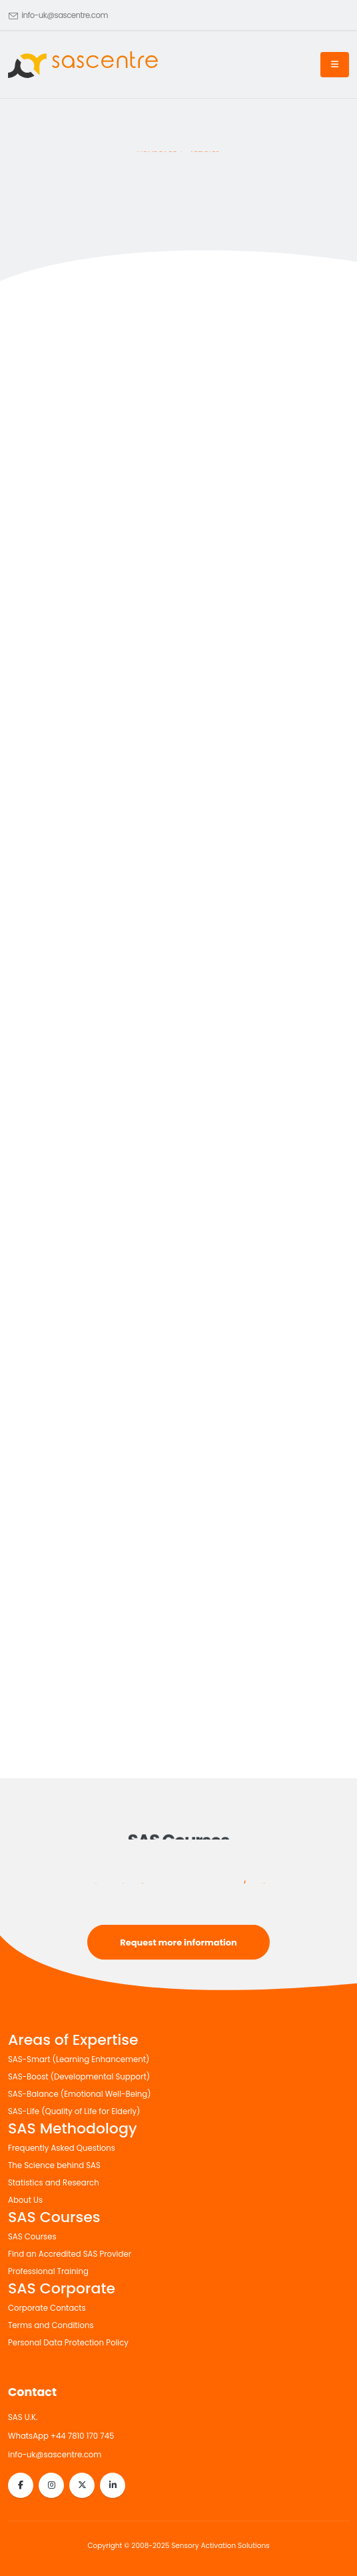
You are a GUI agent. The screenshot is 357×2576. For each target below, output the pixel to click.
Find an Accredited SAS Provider (69, 2254)
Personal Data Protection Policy (68, 2342)
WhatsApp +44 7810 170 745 (61, 2436)
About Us (25, 2200)
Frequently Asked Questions (61, 2148)
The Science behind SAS (54, 2165)
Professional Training (48, 2271)
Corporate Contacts (47, 2308)
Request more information (178, 1941)
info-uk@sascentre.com (64, 15)
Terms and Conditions (51, 2325)
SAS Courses (32, 2236)
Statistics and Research (53, 2182)
